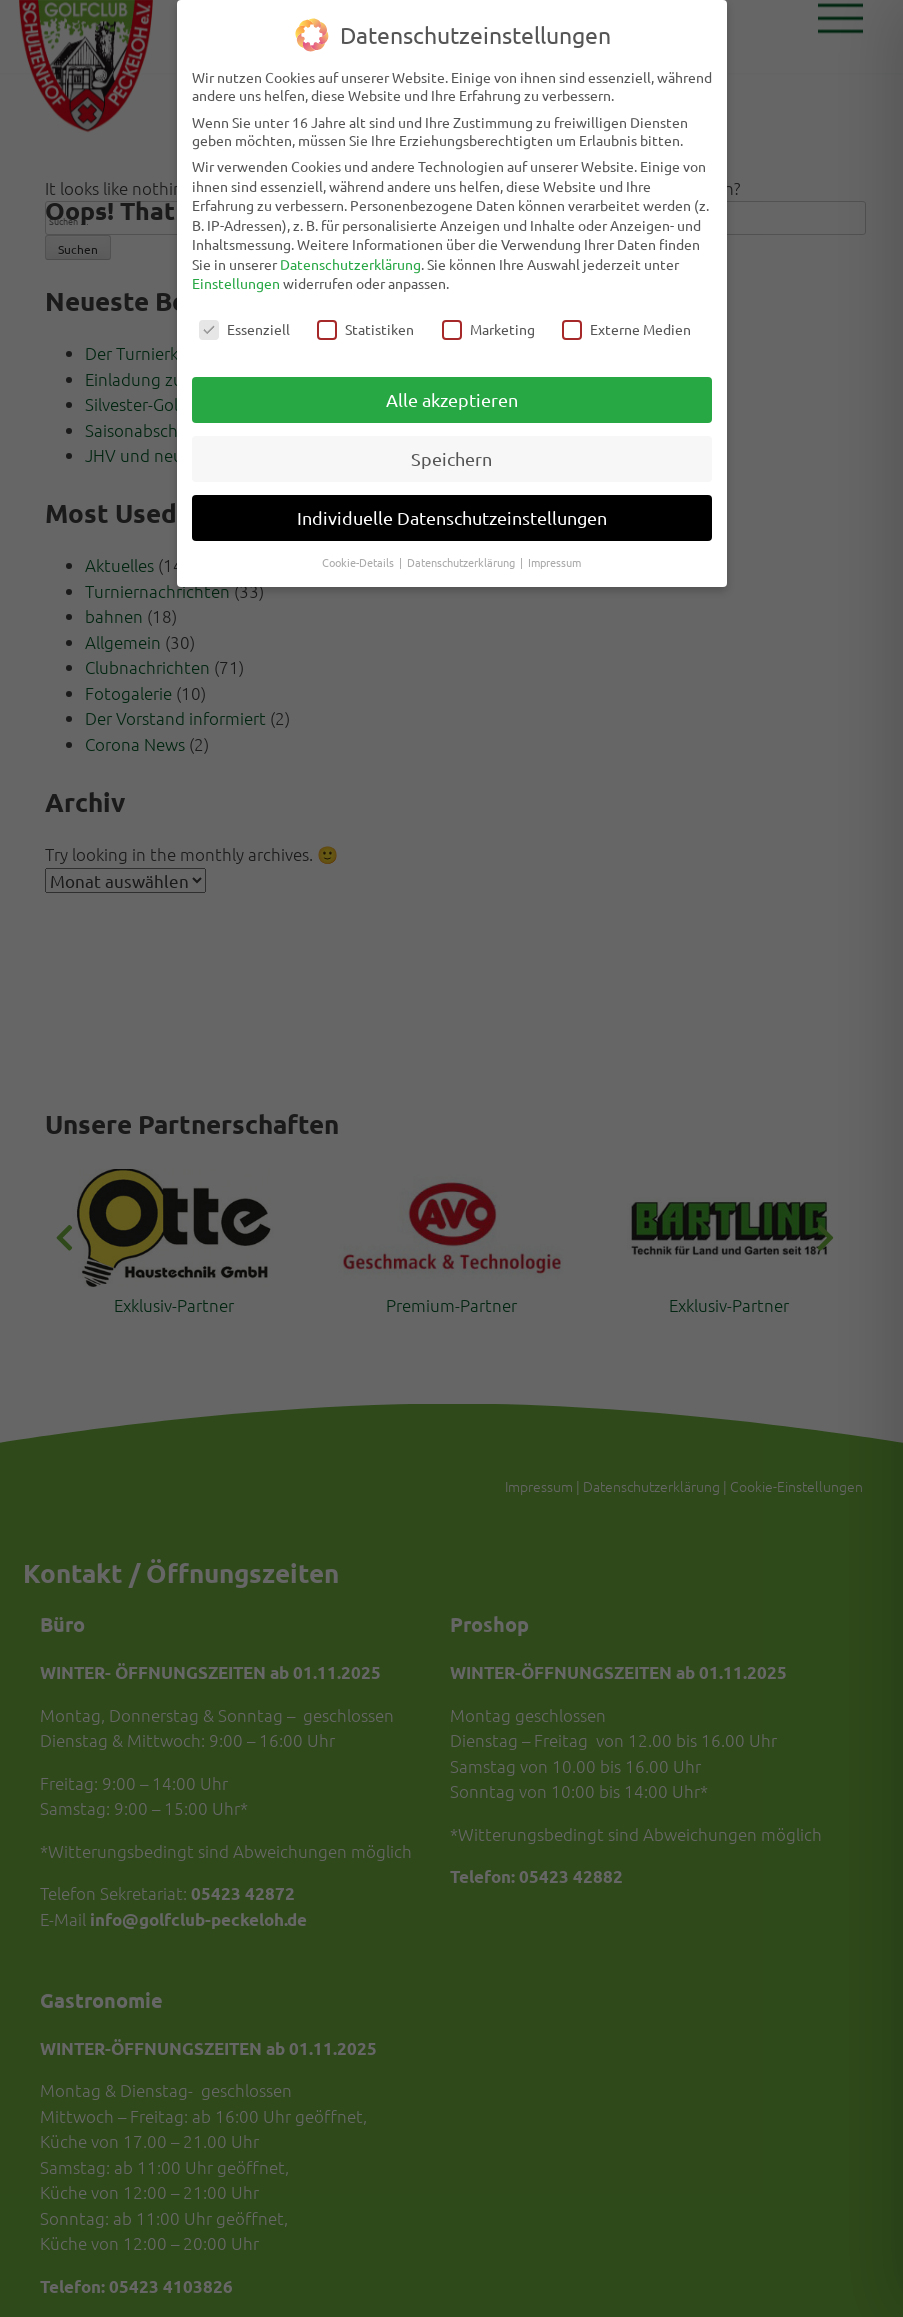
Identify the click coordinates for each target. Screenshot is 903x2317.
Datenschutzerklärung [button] (462, 554)
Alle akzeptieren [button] (452, 391)
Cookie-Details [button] (359, 554)
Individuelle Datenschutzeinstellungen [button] (452, 509)
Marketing (488, 322)
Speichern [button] (451, 450)
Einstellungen (236, 276)
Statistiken (365, 322)
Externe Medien (626, 322)
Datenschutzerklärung (350, 256)
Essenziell (244, 322)
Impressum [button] (554, 554)
